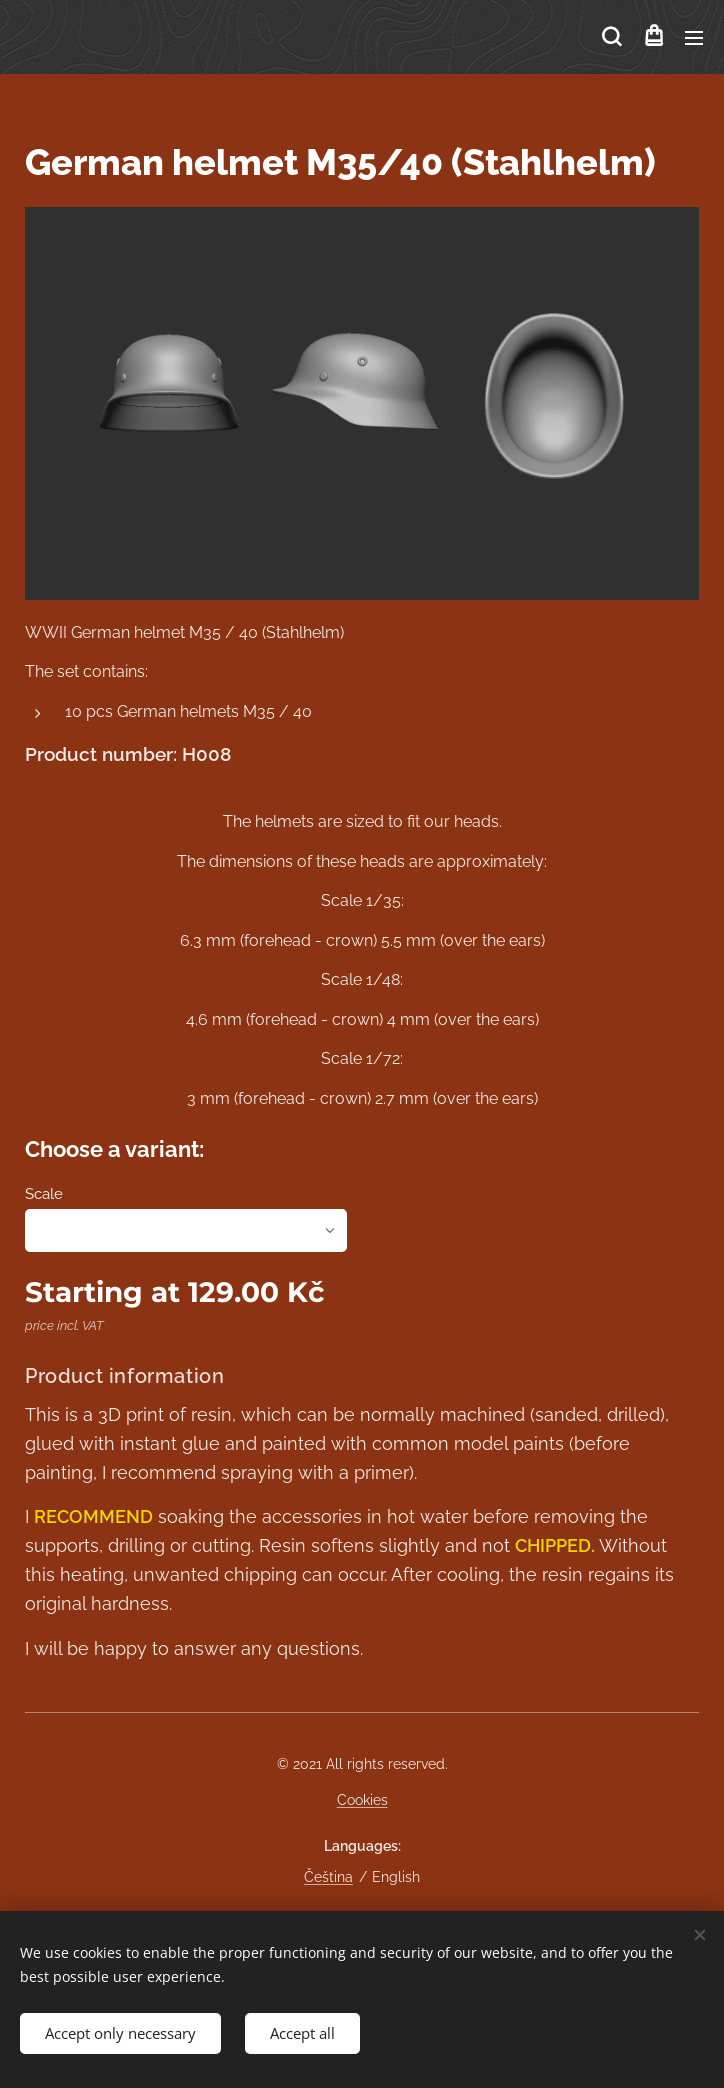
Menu (694, 38)
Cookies (362, 1800)
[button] (611, 37)
